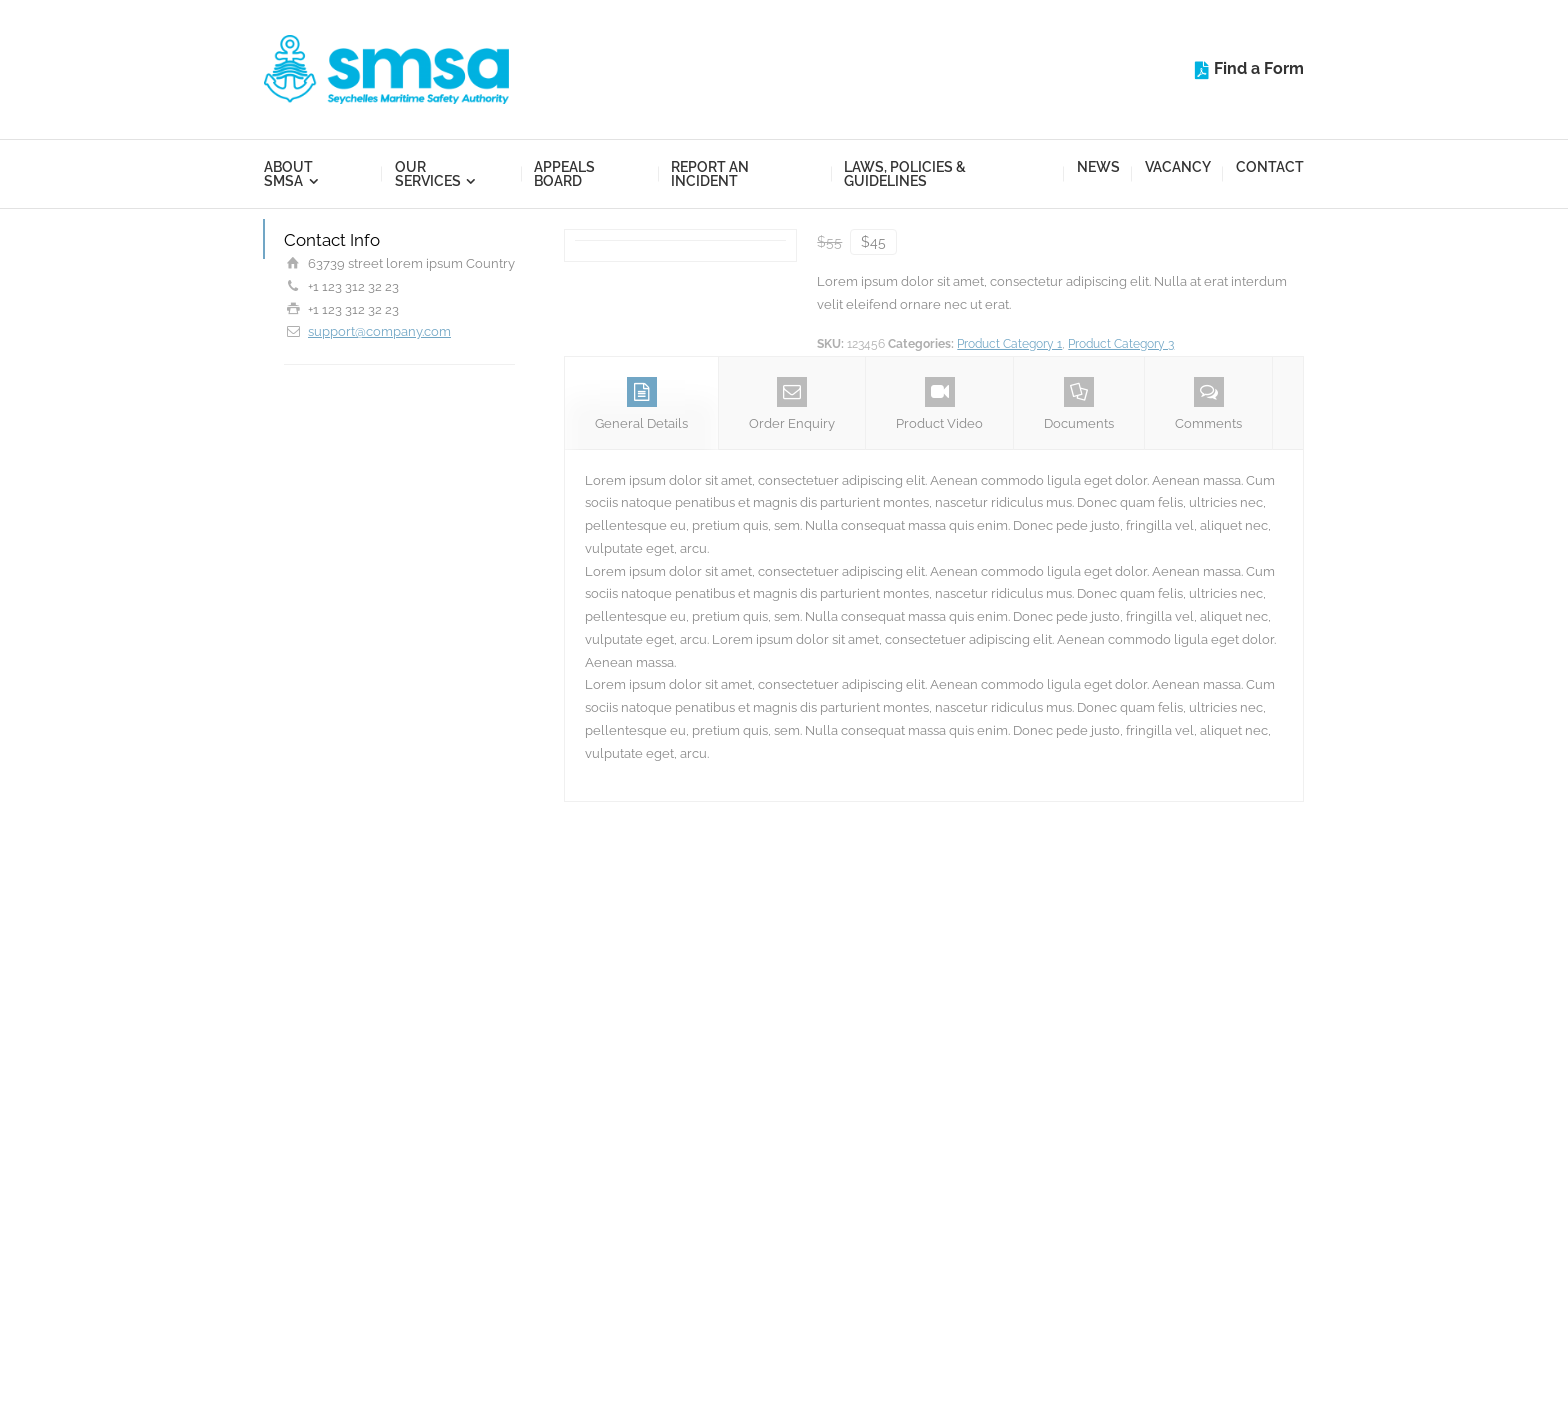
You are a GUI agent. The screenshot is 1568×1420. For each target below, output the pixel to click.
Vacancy (1178, 167)
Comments (1208, 404)
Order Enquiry (792, 404)
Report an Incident (710, 174)
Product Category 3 (1121, 344)
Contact (1270, 167)
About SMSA (288, 174)
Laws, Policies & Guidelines (905, 174)
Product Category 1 (1009, 344)
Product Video (939, 404)
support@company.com (379, 331)
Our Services (428, 174)
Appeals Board (564, 174)
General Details (641, 404)
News (1098, 167)
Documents (1079, 404)
